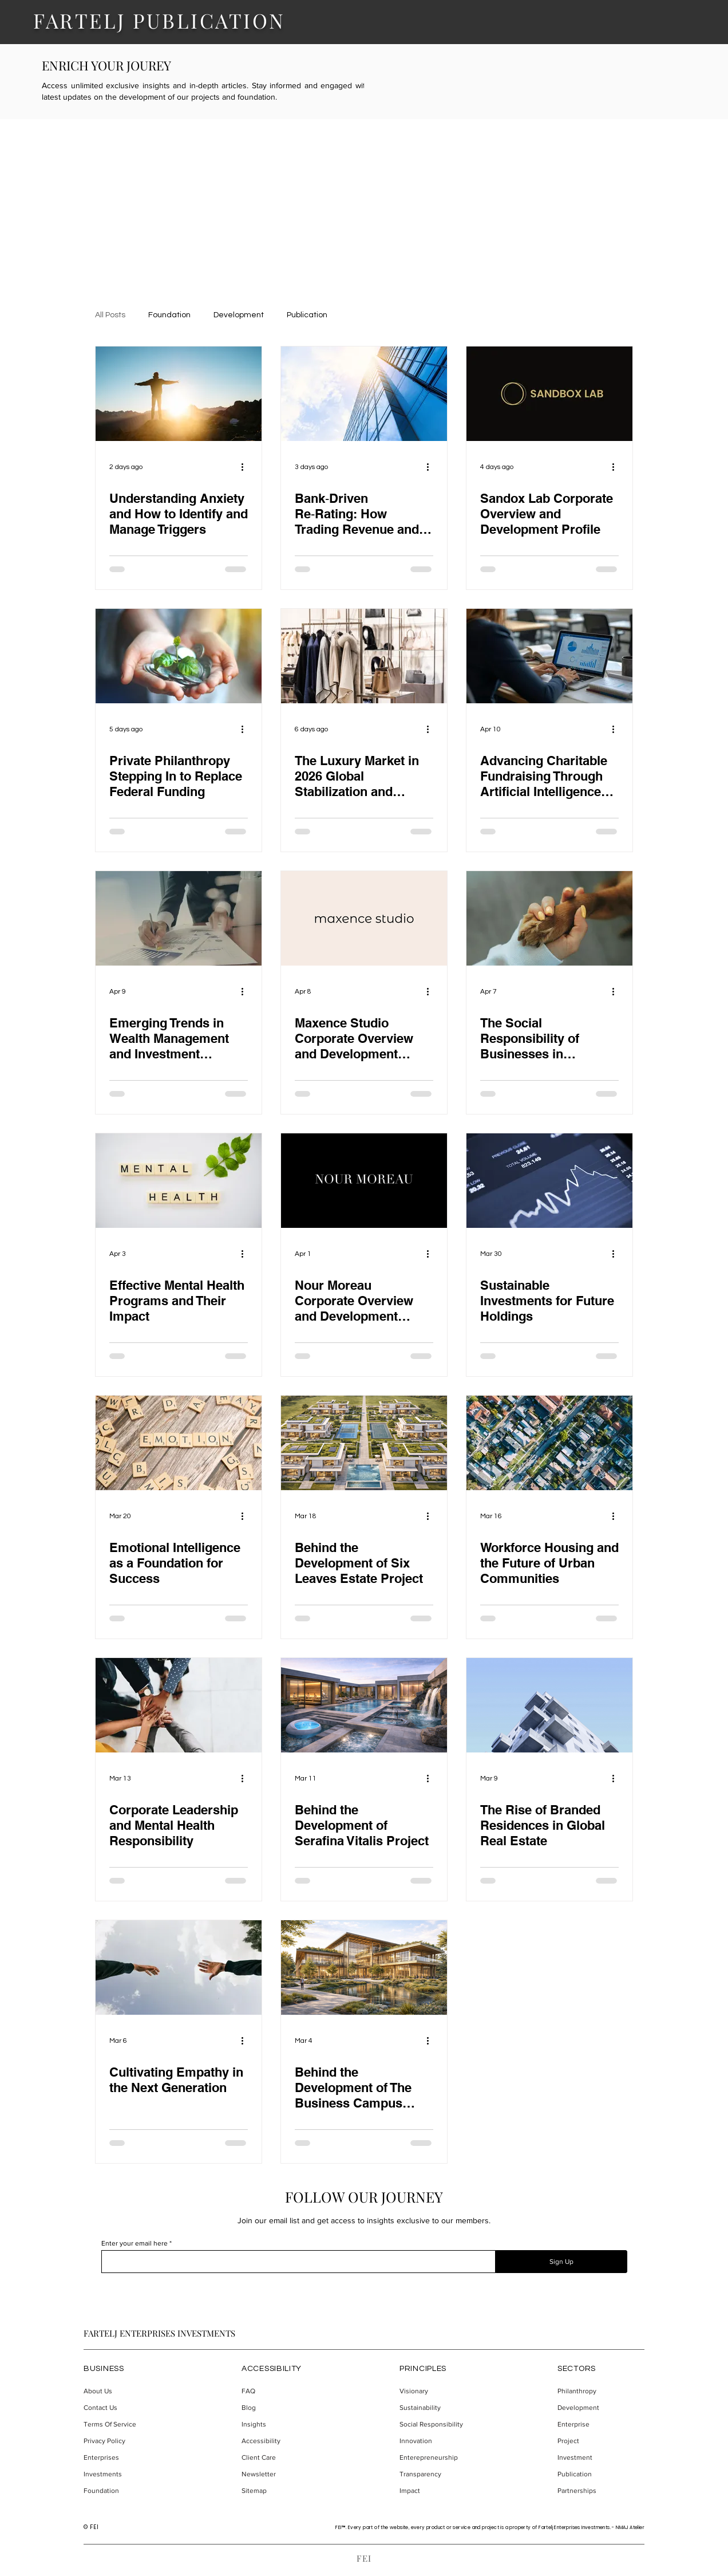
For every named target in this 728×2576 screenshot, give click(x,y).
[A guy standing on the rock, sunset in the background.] (179, 393)
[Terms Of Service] (126, 2424)
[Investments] (126, 2474)
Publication (307, 315)
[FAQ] (284, 2391)
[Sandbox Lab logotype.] (549, 393)
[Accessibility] (284, 2441)
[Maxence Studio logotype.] (364, 918)
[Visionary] (442, 2391)
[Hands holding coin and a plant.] (179, 656)
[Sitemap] (284, 2491)
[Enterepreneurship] (442, 2457)
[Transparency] (442, 2474)
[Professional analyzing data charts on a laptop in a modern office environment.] (549, 656)
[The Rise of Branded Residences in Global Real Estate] (549, 1705)
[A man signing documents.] (179, 918)
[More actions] (246, 467)
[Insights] (284, 2424)
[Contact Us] (126, 2408)
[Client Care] (284, 2457)
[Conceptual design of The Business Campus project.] (364, 1967)
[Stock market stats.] (549, 1180)
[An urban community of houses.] (549, 1443)
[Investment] (600, 2457)
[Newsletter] (284, 2474)
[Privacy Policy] (126, 2441)
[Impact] (442, 2491)
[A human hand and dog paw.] (549, 918)
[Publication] (600, 2474)
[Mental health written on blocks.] (179, 1180)
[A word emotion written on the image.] (179, 1443)
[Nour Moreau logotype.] (364, 1180)
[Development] (600, 2408)
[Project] (600, 2441)
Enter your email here (134, 2243)
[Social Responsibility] (442, 2424)
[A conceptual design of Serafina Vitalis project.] (364, 1705)
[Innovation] (442, 2441)
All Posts (110, 315)
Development (238, 315)
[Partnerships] (600, 2491)
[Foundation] (126, 2491)
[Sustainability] (442, 2408)
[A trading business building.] (364, 393)
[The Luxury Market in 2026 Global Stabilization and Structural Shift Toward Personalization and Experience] (364, 656)
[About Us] (126, 2391)
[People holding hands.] (179, 1705)
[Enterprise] (600, 2424)
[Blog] (284, 2408)
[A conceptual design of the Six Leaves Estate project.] (364, 1443)
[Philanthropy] (600, 2391)
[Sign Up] (561, 2261)
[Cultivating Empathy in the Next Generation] (179, 1967)
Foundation (169, 315)
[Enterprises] (126, 2457)
